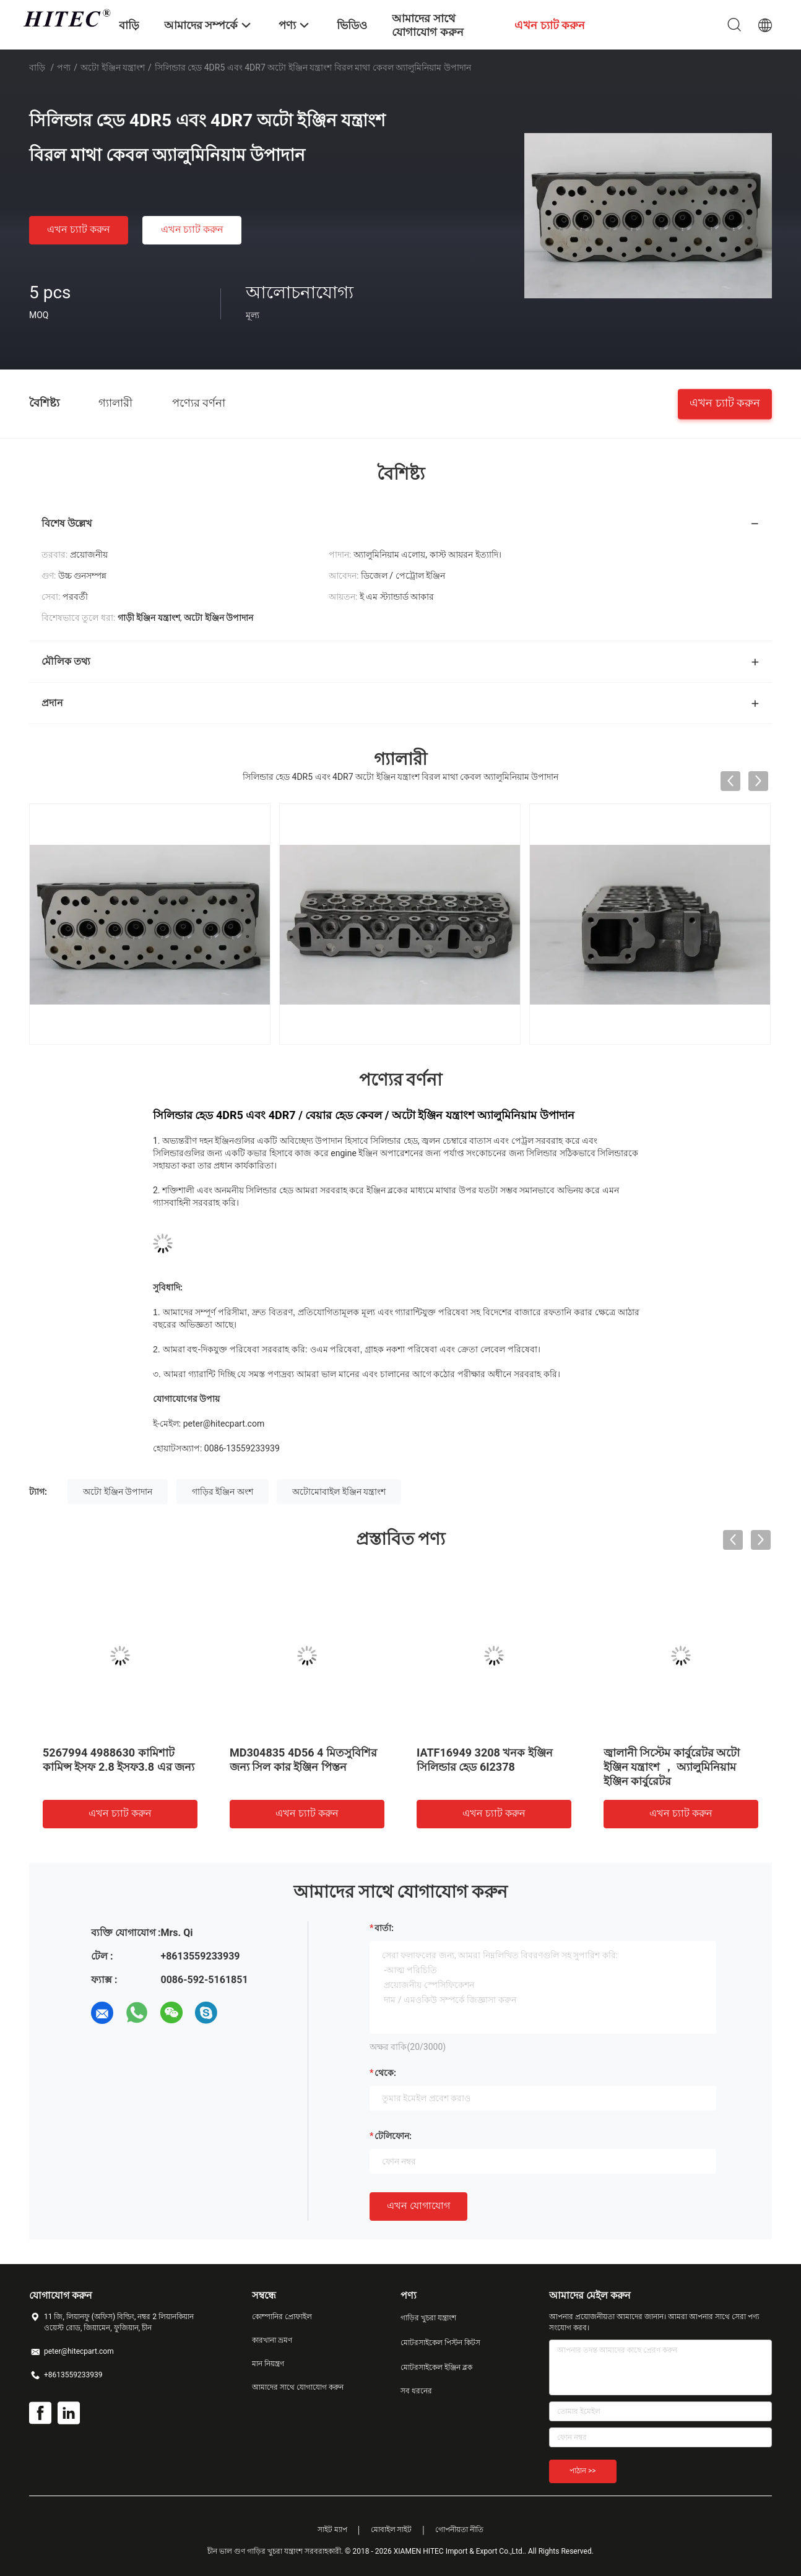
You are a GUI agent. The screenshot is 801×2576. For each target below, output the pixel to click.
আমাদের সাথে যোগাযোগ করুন (298, 2387)
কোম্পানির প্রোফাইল (282, 2316)
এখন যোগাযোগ (418, 2205)
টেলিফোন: (393, 2136)
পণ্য (64, 67)
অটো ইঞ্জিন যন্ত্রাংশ (112, 67)
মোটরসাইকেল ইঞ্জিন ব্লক (436, 2367)
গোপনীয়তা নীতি (459, 2529)
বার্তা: (384, 1928)
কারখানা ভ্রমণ (272, 2340)
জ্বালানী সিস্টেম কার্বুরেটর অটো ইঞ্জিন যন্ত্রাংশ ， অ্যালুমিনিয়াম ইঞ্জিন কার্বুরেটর (672, 1766)
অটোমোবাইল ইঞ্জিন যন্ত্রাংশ (339, 1492)
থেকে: (385, 2073)
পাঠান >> (582, 2470)
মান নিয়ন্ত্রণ (268, 2363)
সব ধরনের (416, 2391)
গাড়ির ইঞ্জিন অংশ (222, 1492)
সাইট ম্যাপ (332, 2529)
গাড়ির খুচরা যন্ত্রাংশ (428, 2318)
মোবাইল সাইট (391, 2529)
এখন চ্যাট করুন (78, 229)
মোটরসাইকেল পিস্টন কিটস (440, 2342)
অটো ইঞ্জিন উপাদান (117, 1492)
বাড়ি (37, 67)
